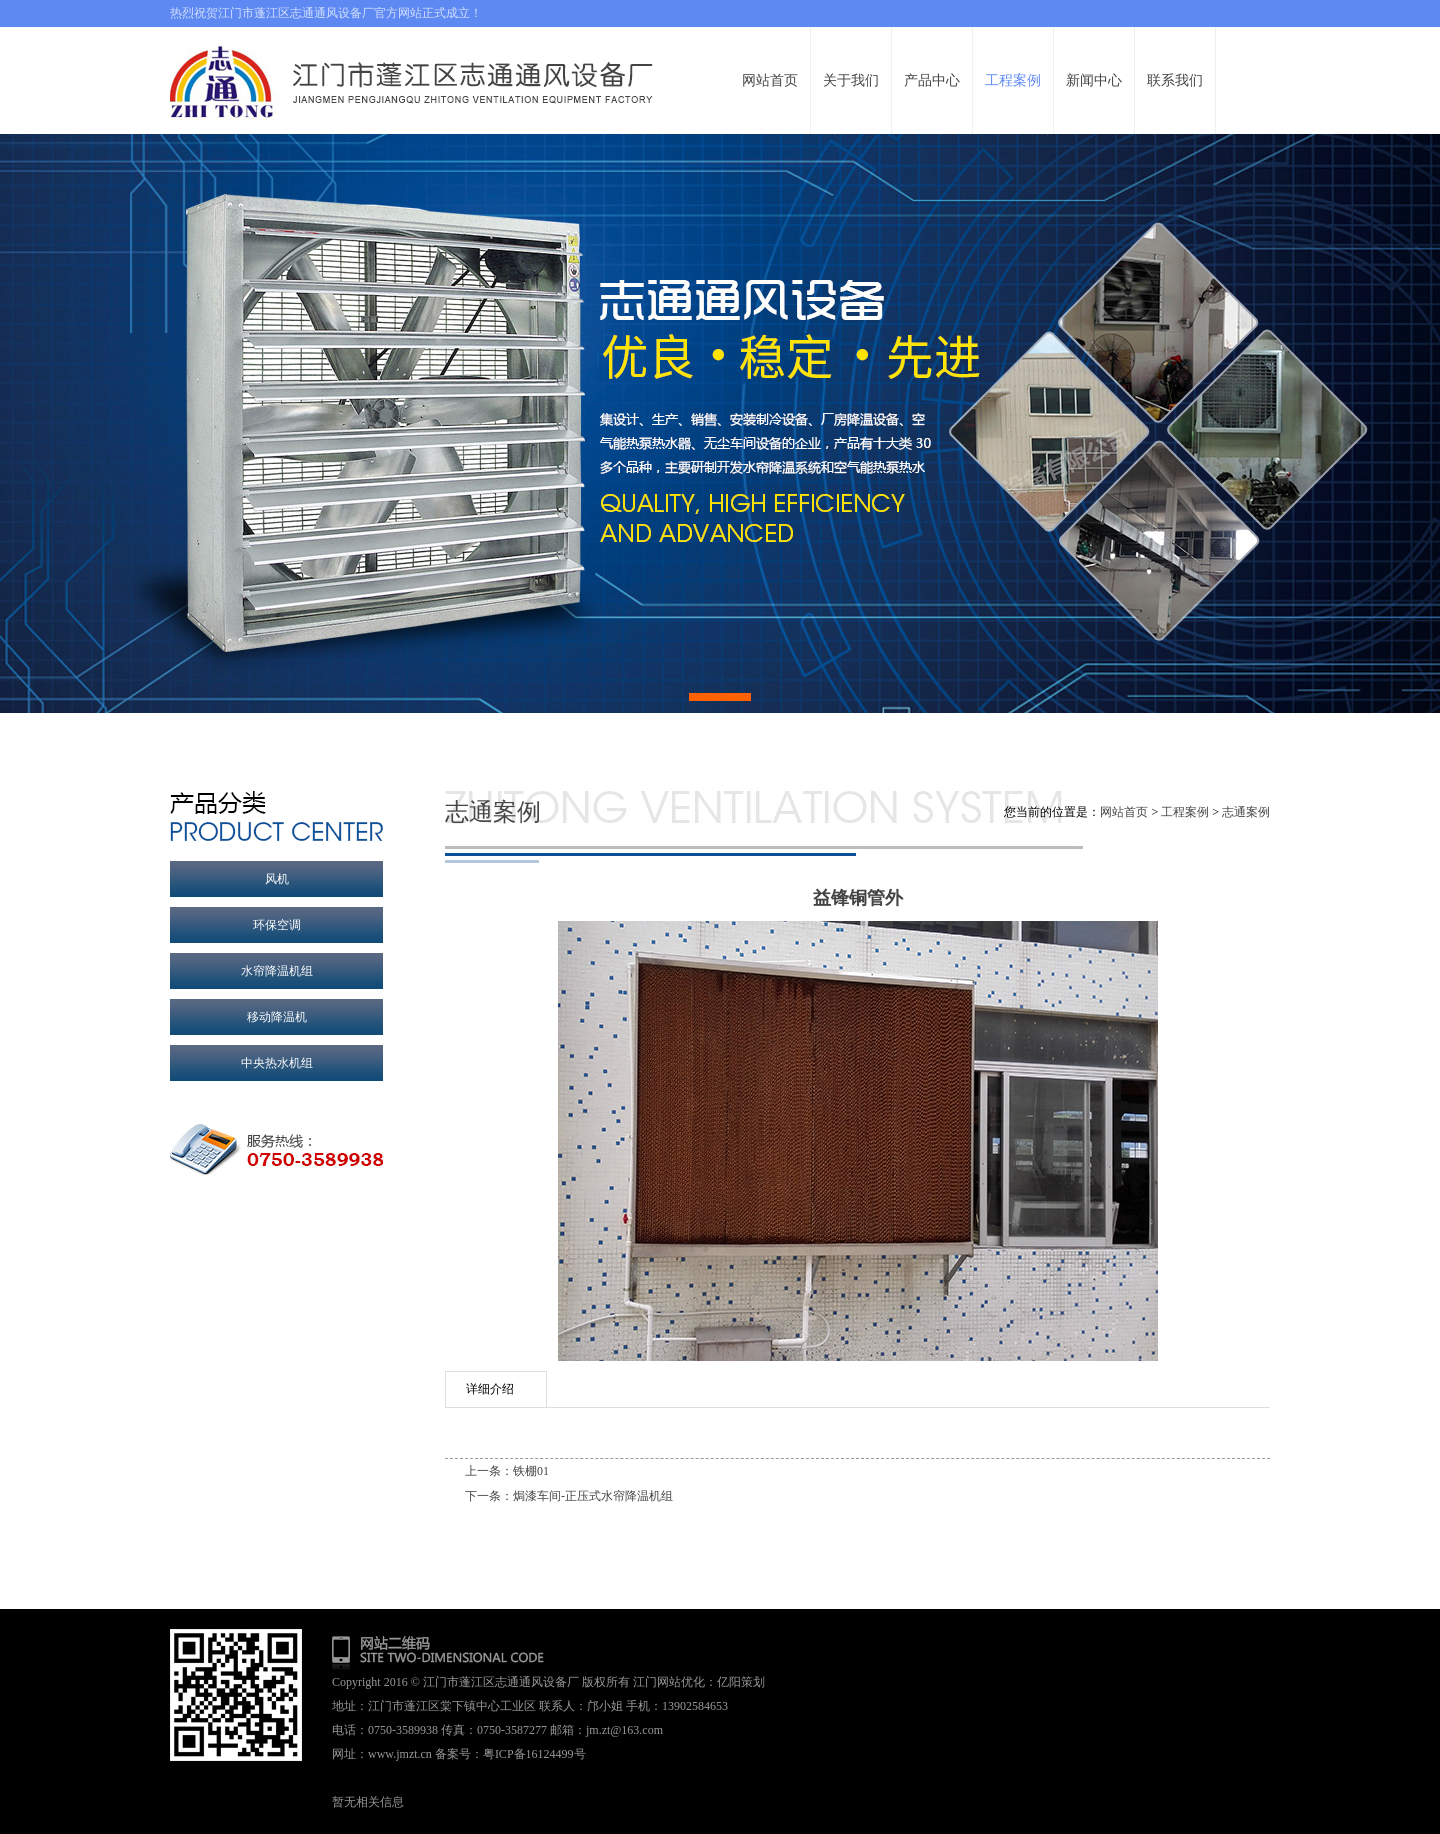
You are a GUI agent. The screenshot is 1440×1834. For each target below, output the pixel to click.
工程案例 (1185, 812)
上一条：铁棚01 (507, 1471)
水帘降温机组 (277, 971)
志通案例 (1246, 812)
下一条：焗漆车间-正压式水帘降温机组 (569, 1496)
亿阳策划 (741, 1682)
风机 (277, 879)
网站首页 (1124, 812)
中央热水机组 (277, 1063)
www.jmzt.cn (400, 1754)
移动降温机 (277, 1017)
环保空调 (277, 925)
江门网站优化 (669, 1682)
